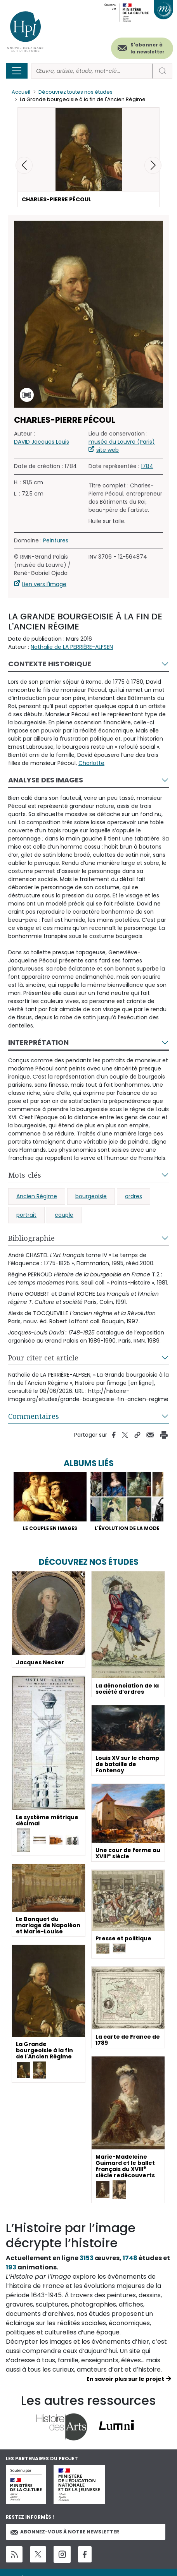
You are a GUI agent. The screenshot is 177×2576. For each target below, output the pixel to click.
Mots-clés (24, 1175)
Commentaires (33, 1416)
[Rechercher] (92, 71)
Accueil (21, 92)
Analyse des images (45, 780)
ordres (133, 1196)
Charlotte (91, 763)
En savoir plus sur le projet (125, 2379)
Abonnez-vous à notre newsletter (64, 2531)
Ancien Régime (36, 1196)
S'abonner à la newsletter (147, 48)
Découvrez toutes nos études (75, 92)
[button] (152, 165)
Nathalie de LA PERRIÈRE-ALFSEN (72, 647)
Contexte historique (49, 664)
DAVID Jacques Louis (41, 442)
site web (107, 450)
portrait (26, 1215)
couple (64, 1215)
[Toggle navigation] (17, 71)
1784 (147, 466)
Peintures (55, 540)
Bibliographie (31, 1238)
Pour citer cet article (43, 1357)
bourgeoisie (91, 1196)
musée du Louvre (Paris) (121, 442)
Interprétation (38, 1042)
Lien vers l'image (44, 584)
